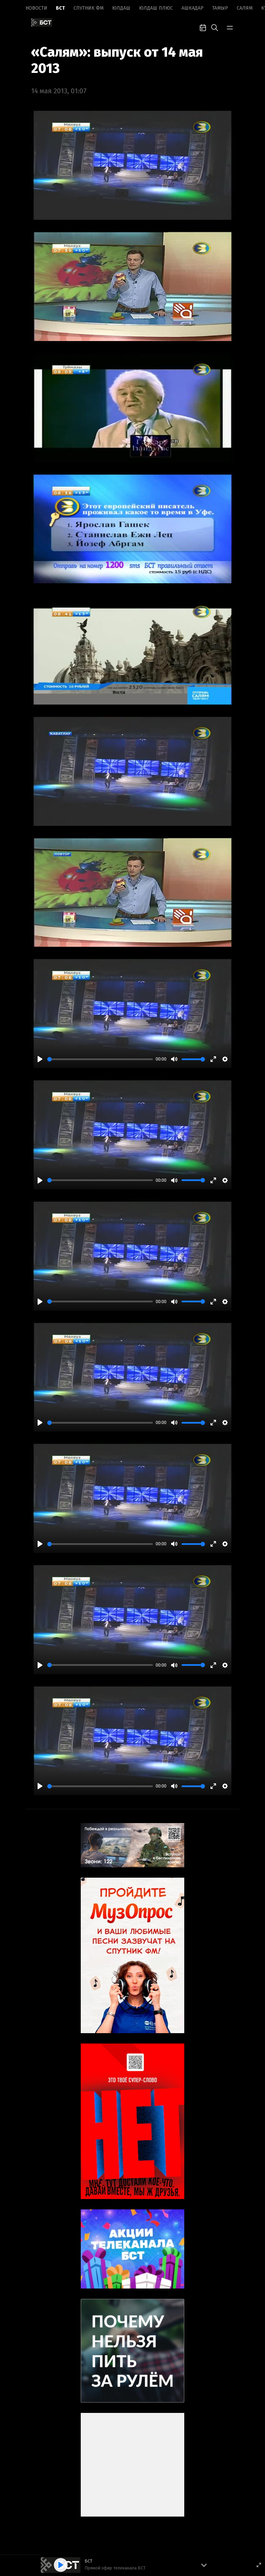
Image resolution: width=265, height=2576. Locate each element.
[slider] (100, 1059)
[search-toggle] (214, 27)
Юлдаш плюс (156, 8)
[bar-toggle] (229, 27)
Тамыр (220, 8)
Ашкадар (192, 8)
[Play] (40, 1059)
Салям (245, 8)
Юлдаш (121, 8)
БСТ (60, 8)
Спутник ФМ (88, 8)
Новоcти (36, 8)
